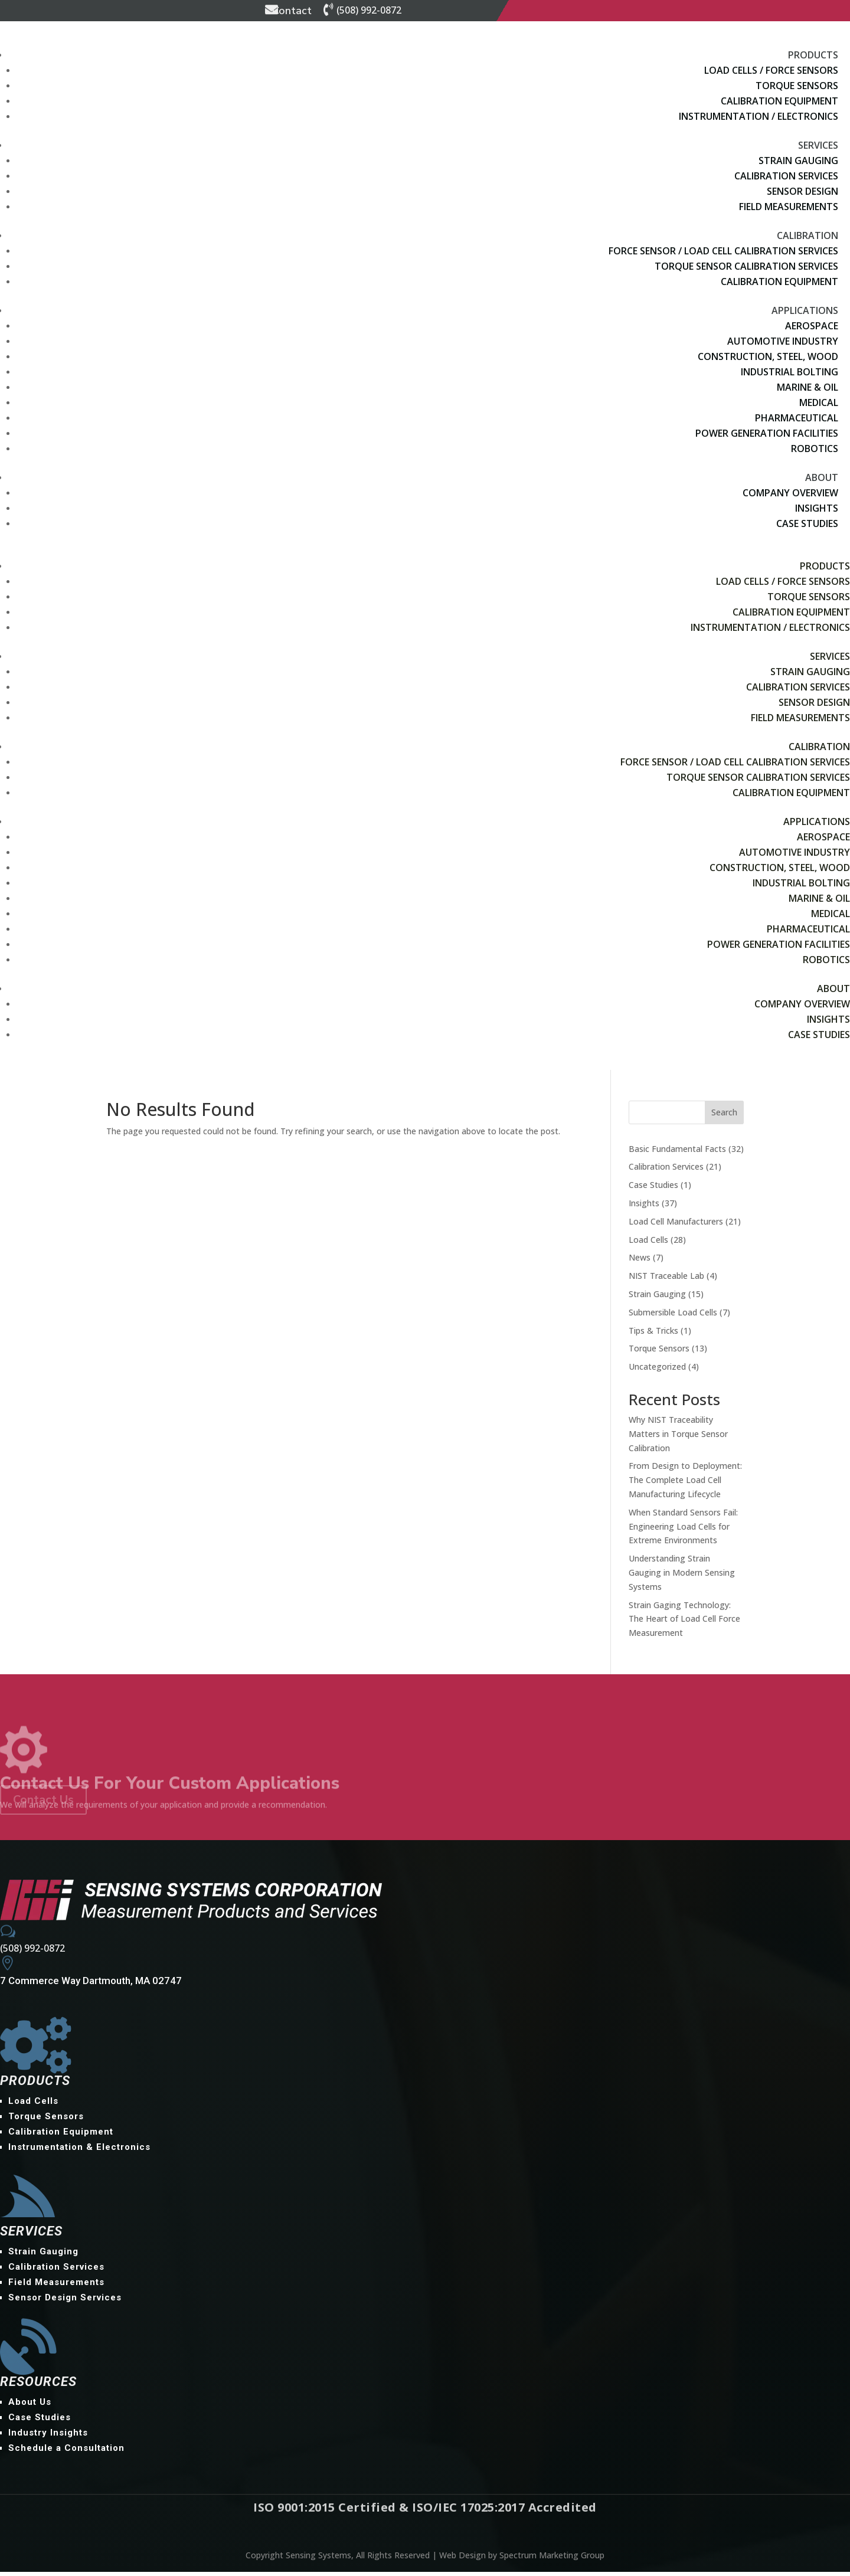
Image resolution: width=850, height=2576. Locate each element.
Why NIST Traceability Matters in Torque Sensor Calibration (678, 1438)
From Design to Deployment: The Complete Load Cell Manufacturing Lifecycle (685, 1484)
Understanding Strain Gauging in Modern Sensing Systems (682, 1576)
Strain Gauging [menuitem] (43, 2255)
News (639, 1261)
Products (813, 54)
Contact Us (43, 1803)
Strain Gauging (798, 160)
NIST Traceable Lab (666, 1279)
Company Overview (790, 492)
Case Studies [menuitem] (39, 2421)
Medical (818, 402)
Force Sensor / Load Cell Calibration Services (723, 250)
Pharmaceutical (796, 417)
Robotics (814, 448)
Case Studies (807, 523)
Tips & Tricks (653, 1334)
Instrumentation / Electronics (758, 116)
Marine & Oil (807, 387)
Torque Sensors (797, 85)
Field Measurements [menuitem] (56, 2286)
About (821, 477)
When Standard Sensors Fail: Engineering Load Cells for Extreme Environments (683, 1530)
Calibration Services (786, 175)
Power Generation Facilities (766, 433)
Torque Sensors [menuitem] (46, 2120)
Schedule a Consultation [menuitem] (66, 2452)
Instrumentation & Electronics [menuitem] (79, 2151)
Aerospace (811, 325)
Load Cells (648, 1243)
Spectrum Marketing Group (551, 2559)
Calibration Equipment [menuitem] (60, 2135)
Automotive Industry (782, 341)
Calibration (807, 235)
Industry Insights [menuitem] (48, 2436)
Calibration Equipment (779, 100)
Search (724, 1116)
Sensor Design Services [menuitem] (65, 2301)
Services (818, 145)
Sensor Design (802, 191)
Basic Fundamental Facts (677, 1152)
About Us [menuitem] (29, 2406)
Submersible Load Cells (673, 1316)
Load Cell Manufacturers (676, 1225)
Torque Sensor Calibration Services (746, 266)
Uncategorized (657, 1370)
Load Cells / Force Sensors (771, 70)
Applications (804, 310)
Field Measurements (788, 206)
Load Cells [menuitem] (33, 2105)
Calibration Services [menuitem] (56, 2271)
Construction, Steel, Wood (768, 356)
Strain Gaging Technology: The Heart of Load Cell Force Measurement (684, 1622)
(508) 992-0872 (368, 10)
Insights (816, 508)
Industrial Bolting (789, 371)
